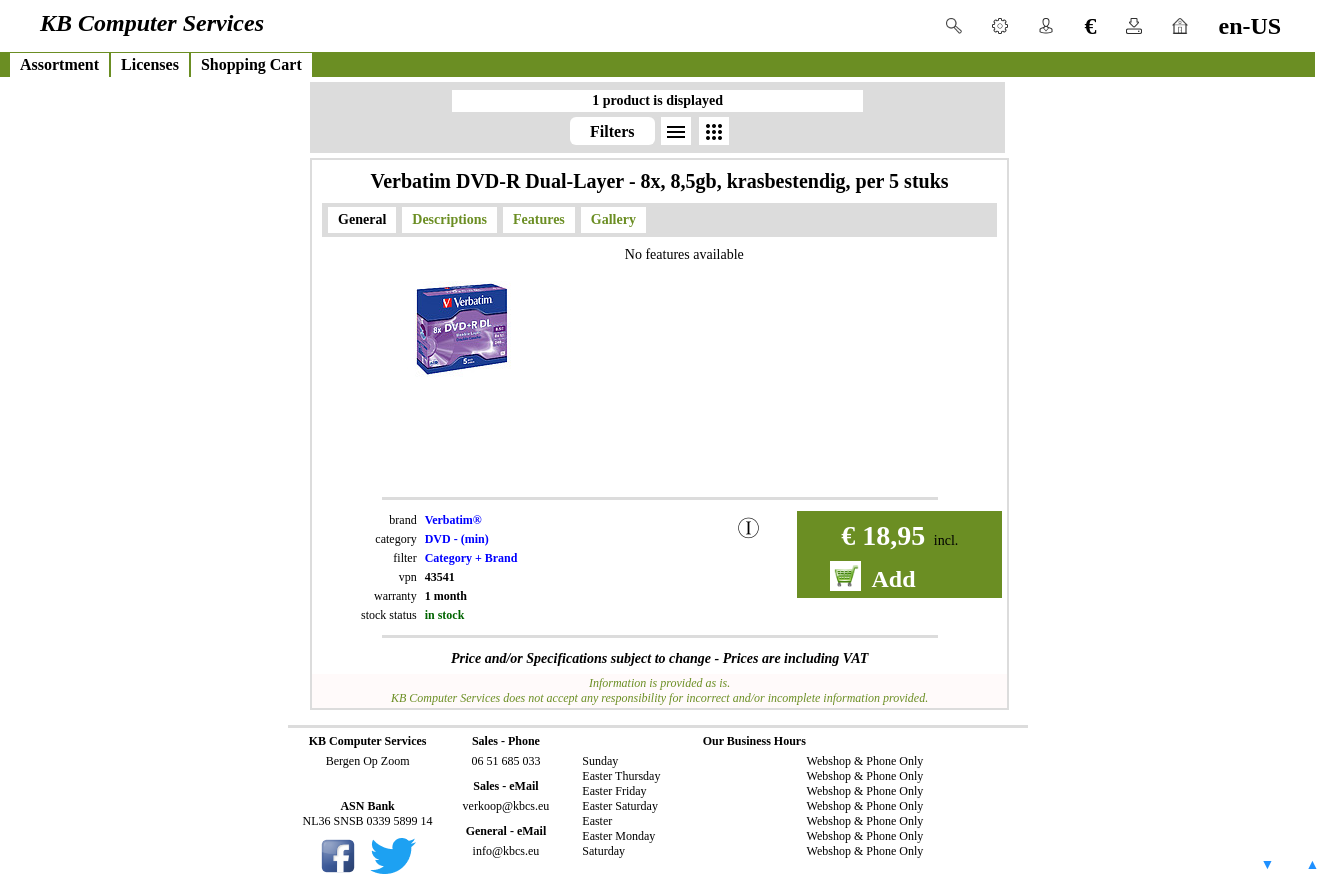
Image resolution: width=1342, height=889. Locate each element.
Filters (612, 131)
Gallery (613, 219)
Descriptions (449, 219)
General (362, 219)
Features (539, 219)
